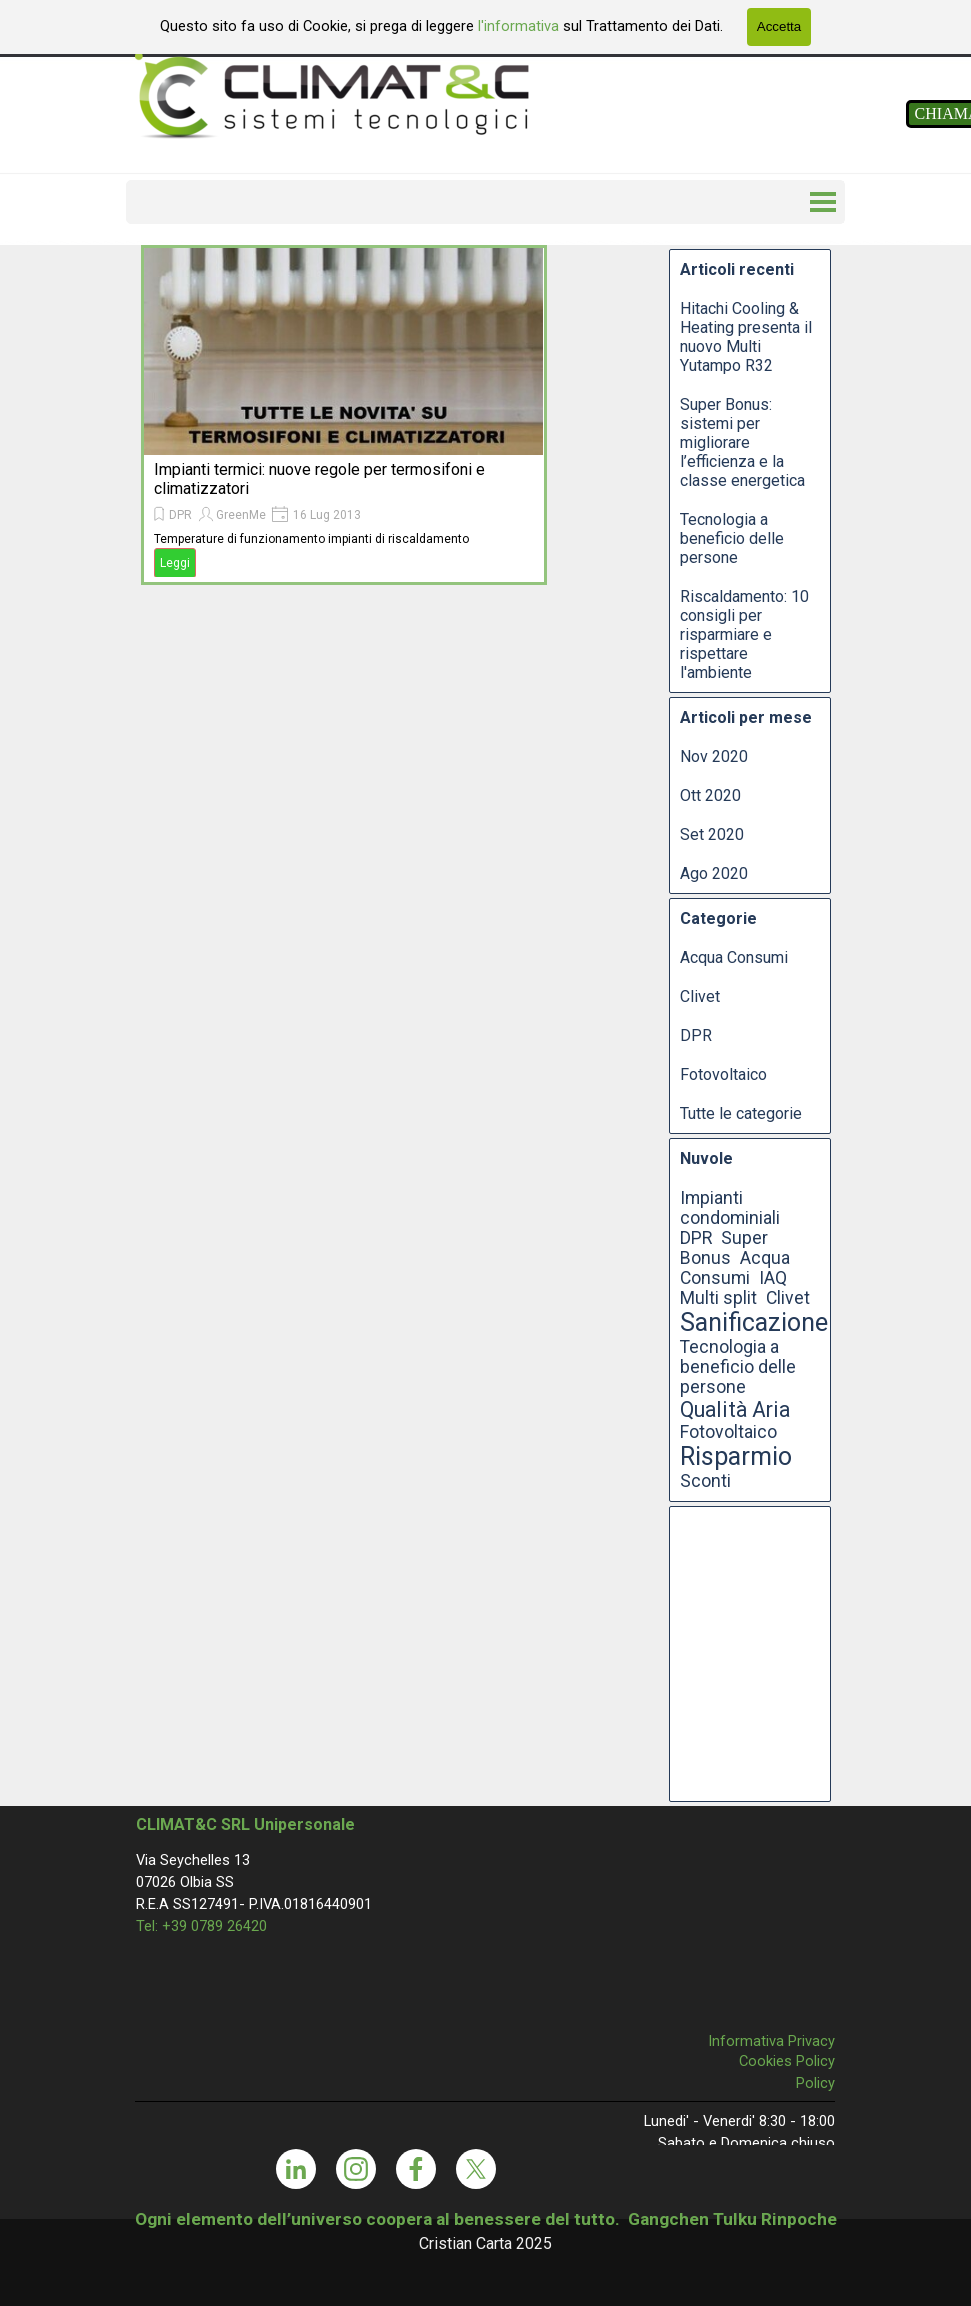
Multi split (718, 1298)
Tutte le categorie (741, 1113)
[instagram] (356, 2169)
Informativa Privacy (771, 2041)
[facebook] (416, 2169)
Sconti (705, 1481)
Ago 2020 (714, 873)
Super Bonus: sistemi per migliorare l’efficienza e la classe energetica (742, 442)
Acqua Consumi (734, 957)
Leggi (175, 563)
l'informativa (516, 26)
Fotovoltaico (723, 1074)
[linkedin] (296, 2169)
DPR (180, 515)
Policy (815, 2083)
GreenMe (241, 515)
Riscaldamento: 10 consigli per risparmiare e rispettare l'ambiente (744, 634)
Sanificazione (754, 1322)
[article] (344, 415)
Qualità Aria (735, 1409)
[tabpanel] (486, 2231)
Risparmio (736, 1456)
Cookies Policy (787, 2061)
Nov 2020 (714, 756)
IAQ (773, 1278)
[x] (476, 2169)
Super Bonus (724, 1248)
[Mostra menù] (823, 202)
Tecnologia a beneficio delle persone (732, 538)
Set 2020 (712, 834)
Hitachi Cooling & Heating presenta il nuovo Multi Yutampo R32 (746, 337)
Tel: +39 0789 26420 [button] (201, 1926)
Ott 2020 (710, 795)
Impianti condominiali (730, 1208)
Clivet (700, 996)
